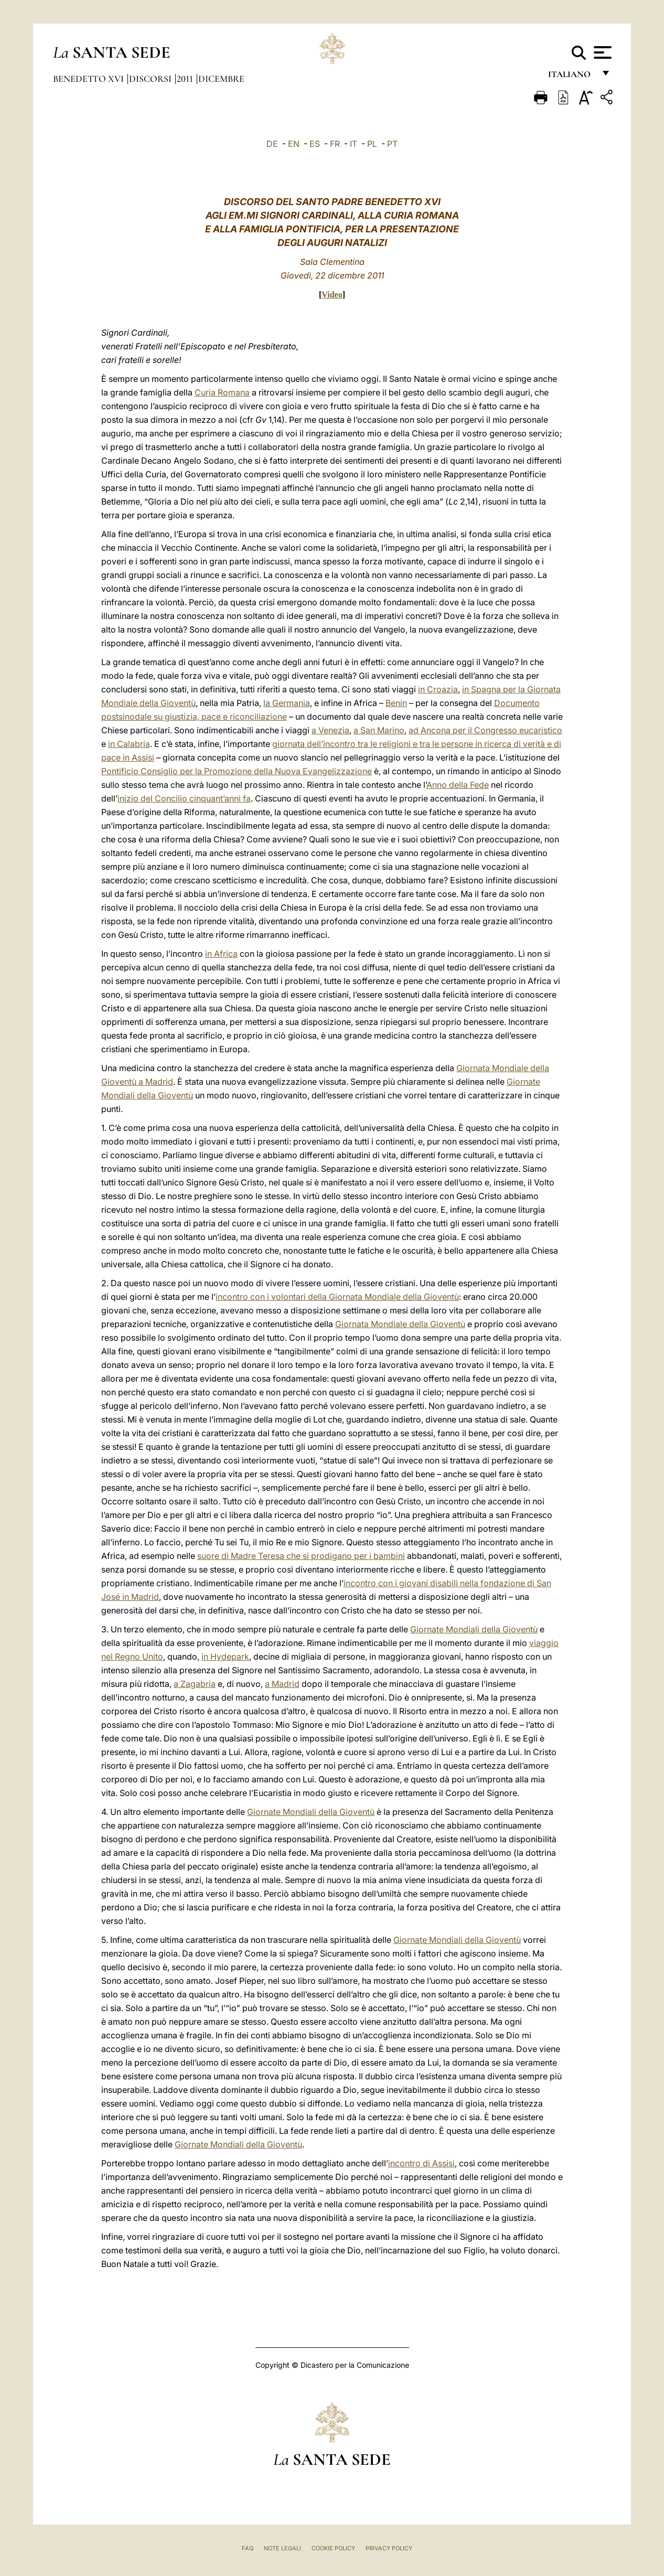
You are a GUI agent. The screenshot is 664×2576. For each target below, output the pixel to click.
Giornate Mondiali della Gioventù (474, 1629)
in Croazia (438, 689)
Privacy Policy (389, 2548)
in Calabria (129, 744)
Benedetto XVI (89, 78)
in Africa (221, 953)
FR (335, 143)
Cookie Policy (333, 2548)
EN (293, 143)
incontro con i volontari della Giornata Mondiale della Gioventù (337, 1296)
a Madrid (282, 1684)
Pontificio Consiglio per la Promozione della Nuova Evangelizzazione (236, 771)
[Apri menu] (601, 52)
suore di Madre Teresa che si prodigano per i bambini (301, 1556)
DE (272, 143)
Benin (396, 703)
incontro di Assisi (421, 2163)
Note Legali (282, 2548)
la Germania (286, 703)
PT (392, 143)
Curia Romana (222, 392)
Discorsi (151, 78)
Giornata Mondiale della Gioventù (400, 1324)
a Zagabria (195, 1684)
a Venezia (330, 730)
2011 (186, 78)
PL (372, 143)
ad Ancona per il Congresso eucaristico (485, 730)
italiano (571, 77)
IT (353, 143)
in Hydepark (225, 1656)
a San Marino (379, 730)
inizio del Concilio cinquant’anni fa (184, 798)
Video (332, 294)
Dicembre (221, 78)
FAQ (247, 2548)
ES (314, 143)
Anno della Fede (457, 784)
